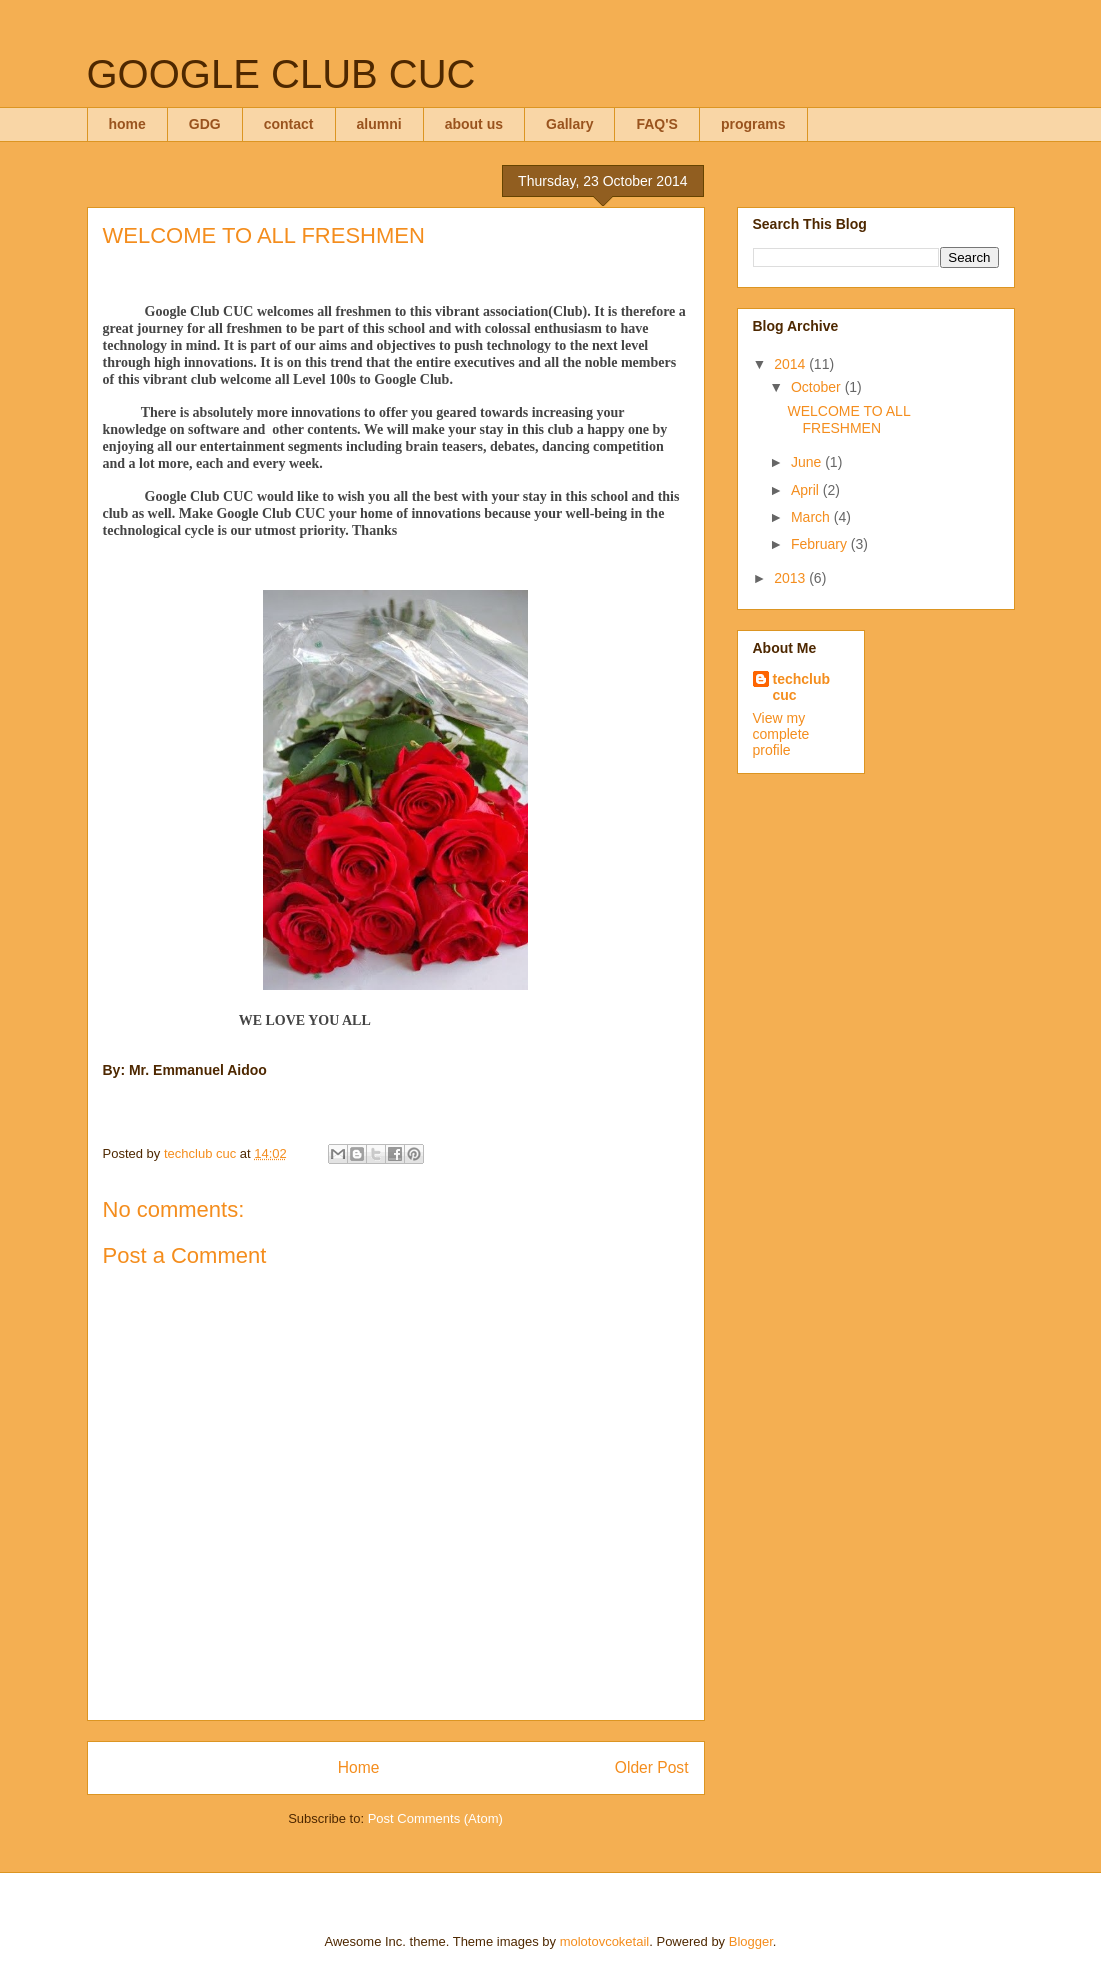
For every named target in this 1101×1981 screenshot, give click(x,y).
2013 (791, 578)
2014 (791, 364)
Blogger (751, 1941)
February (821, 544)
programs (753, 124)
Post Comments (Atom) (435, 1818)
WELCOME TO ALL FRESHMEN (848, 419)
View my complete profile (781, 734)
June (808, 462)
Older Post (652, 1767)
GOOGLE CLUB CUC (281, 74)
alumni (379, 124)
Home (359, 1767)
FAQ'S (656, 124)
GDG (205, 124)
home (127, 124)
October (818, 387)
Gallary (569, 124)
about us (474, 124)
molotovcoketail (605, 1941)
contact (289, 124)
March (812, 517)
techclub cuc (802, 687)
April (807, 490)
